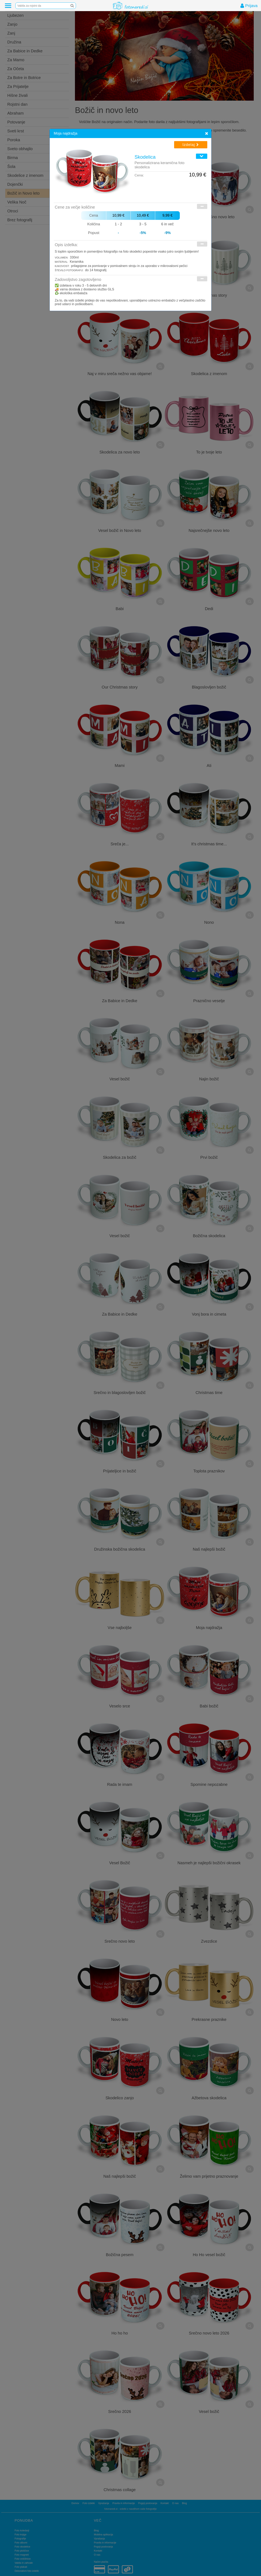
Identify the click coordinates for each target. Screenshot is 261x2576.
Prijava (251, 5)
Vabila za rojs (25, 5)
